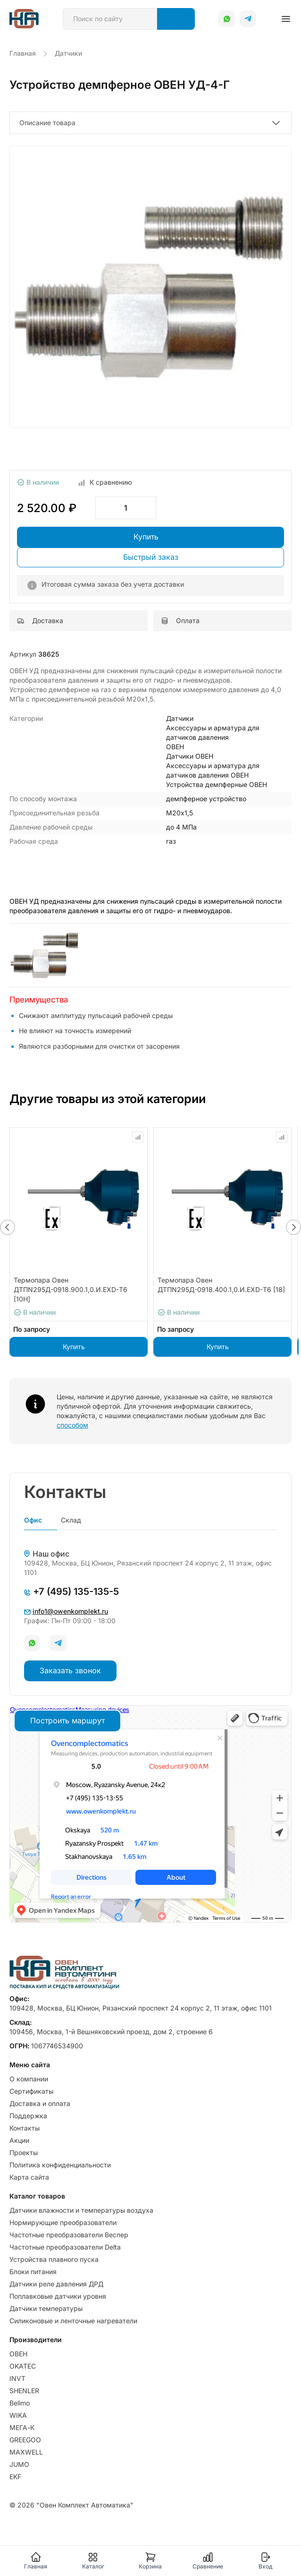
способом (72, 1425)
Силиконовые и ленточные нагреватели (73, 2321)
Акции (19, 2140)
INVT (17, 2378)
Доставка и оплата (39, 2103)
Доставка (40, 620)
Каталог (93, 2560)
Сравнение (207, 2560)
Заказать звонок (70, 1670)
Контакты (24, 2128)
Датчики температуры (46, 2308)
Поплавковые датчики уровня (57, 2296)
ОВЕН (18, 2354)
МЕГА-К (21, 2427)
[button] (7, 1227)
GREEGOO (25, 2440)
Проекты (23, 2152)
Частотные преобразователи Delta (65, 2247)
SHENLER (24, 2391)
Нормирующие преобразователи (63, 2222)
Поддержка (28, 2116)
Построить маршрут (67, 1720)
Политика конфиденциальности (60, 2165)
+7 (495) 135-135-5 (71, 1591)
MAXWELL (26, 2452)
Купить (146, 536)
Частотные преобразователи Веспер (68, 2235)
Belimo (19, 2403)
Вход (265, 2560)
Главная (35, 2560)
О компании (28, 2079)
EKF (15, 2477)
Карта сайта (29, 2177)
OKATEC (22, 2366)
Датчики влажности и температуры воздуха (81, 2210)
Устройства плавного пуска (54, 2259)
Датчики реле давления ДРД (56, 2284)
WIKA (18, 2415)
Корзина (150, 2560)
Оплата (180, 620)
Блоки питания (33, 2272)
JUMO (19, 2464)
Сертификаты (31, 2091)
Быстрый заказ (150, 557)
